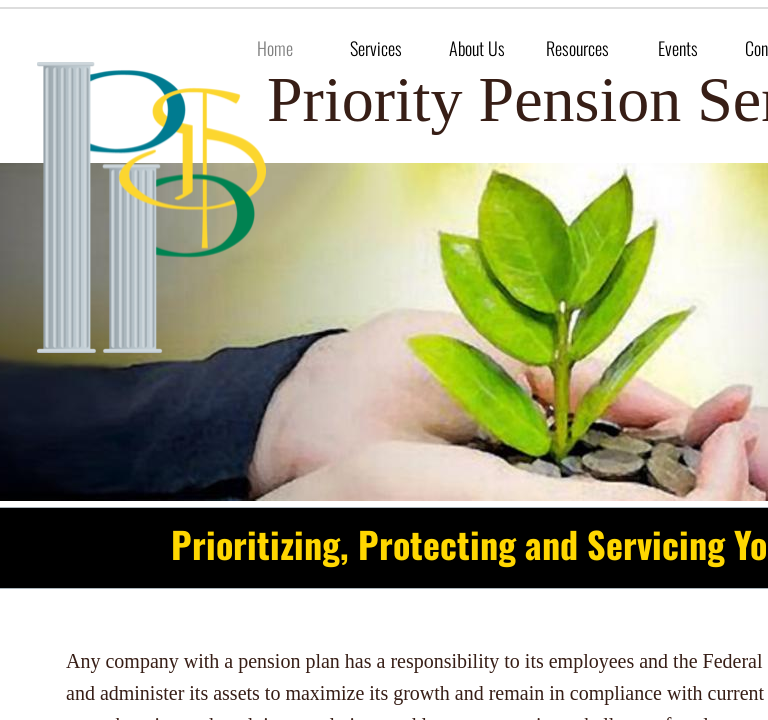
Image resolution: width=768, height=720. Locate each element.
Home (275, 48)
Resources (577, 48)
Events (678, 48)
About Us (477, 48)
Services (376, 48)
